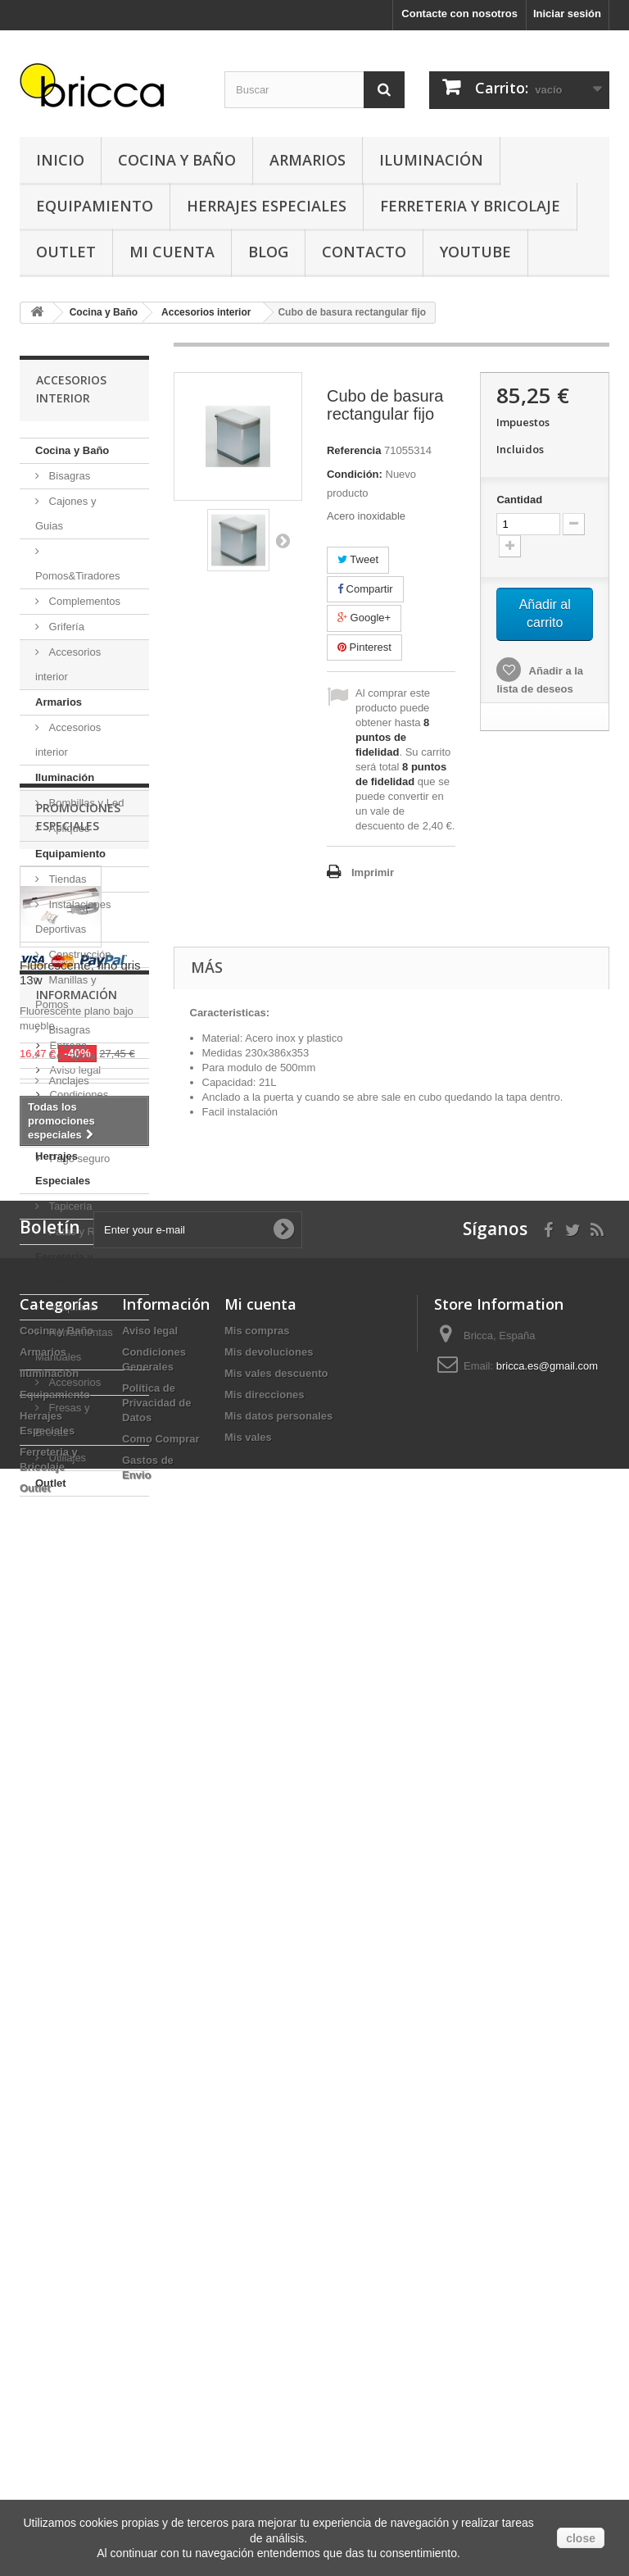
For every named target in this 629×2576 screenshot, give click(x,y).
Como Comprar (161, 2423)
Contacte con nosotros (459, 13)
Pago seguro (78, 2107)
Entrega (67, 1994)
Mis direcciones (264, 2379)
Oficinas (67, 1130)
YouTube (475, 251)
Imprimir (372, 872)
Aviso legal (74, 2018)
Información (76, 1949)
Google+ (364, 617)
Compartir (365, 589)
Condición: (354, 474)
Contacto (364, 251)
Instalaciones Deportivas (73, 916)
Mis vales (248, 2421)
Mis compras (256, 2315)
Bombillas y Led (85, 803)
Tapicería (69, 1206)
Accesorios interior (68, 664)
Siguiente (282, 540)
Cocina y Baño (177, 160)
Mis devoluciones (268, 2336)
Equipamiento (94, 206)
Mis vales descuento (276, 2357)
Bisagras (68, 476)
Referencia (354, 450)
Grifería (65, 626)
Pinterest (364, 647)
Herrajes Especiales (266, 206)
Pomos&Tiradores (77, 576)
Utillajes (66, 1458)
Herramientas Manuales (74, 1344)
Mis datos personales (278, 2400)
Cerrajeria (71, 1055)
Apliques (67, 828)
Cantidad (519, 499)
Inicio (60, 160)
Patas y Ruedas (85, 1231)
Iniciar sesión (567, 13)
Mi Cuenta (172, 251)
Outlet (66, 251)
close (580, 2538)
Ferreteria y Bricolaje (470, 206)
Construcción (78, 954)
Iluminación (431, 160)
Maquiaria (71, 1307)
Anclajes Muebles (62, 1092)
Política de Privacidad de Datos (157, 2387)
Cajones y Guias (65, 513)
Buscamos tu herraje (97, 2082)
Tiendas (66, 879)
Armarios (307, 160)
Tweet (357, 559)
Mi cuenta (260, 2288)
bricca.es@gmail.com (547, 2350)
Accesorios (73, 1382)
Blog (268, 251)
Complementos (83, 601)
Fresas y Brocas (62, 1420)
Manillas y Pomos (65, 992)
